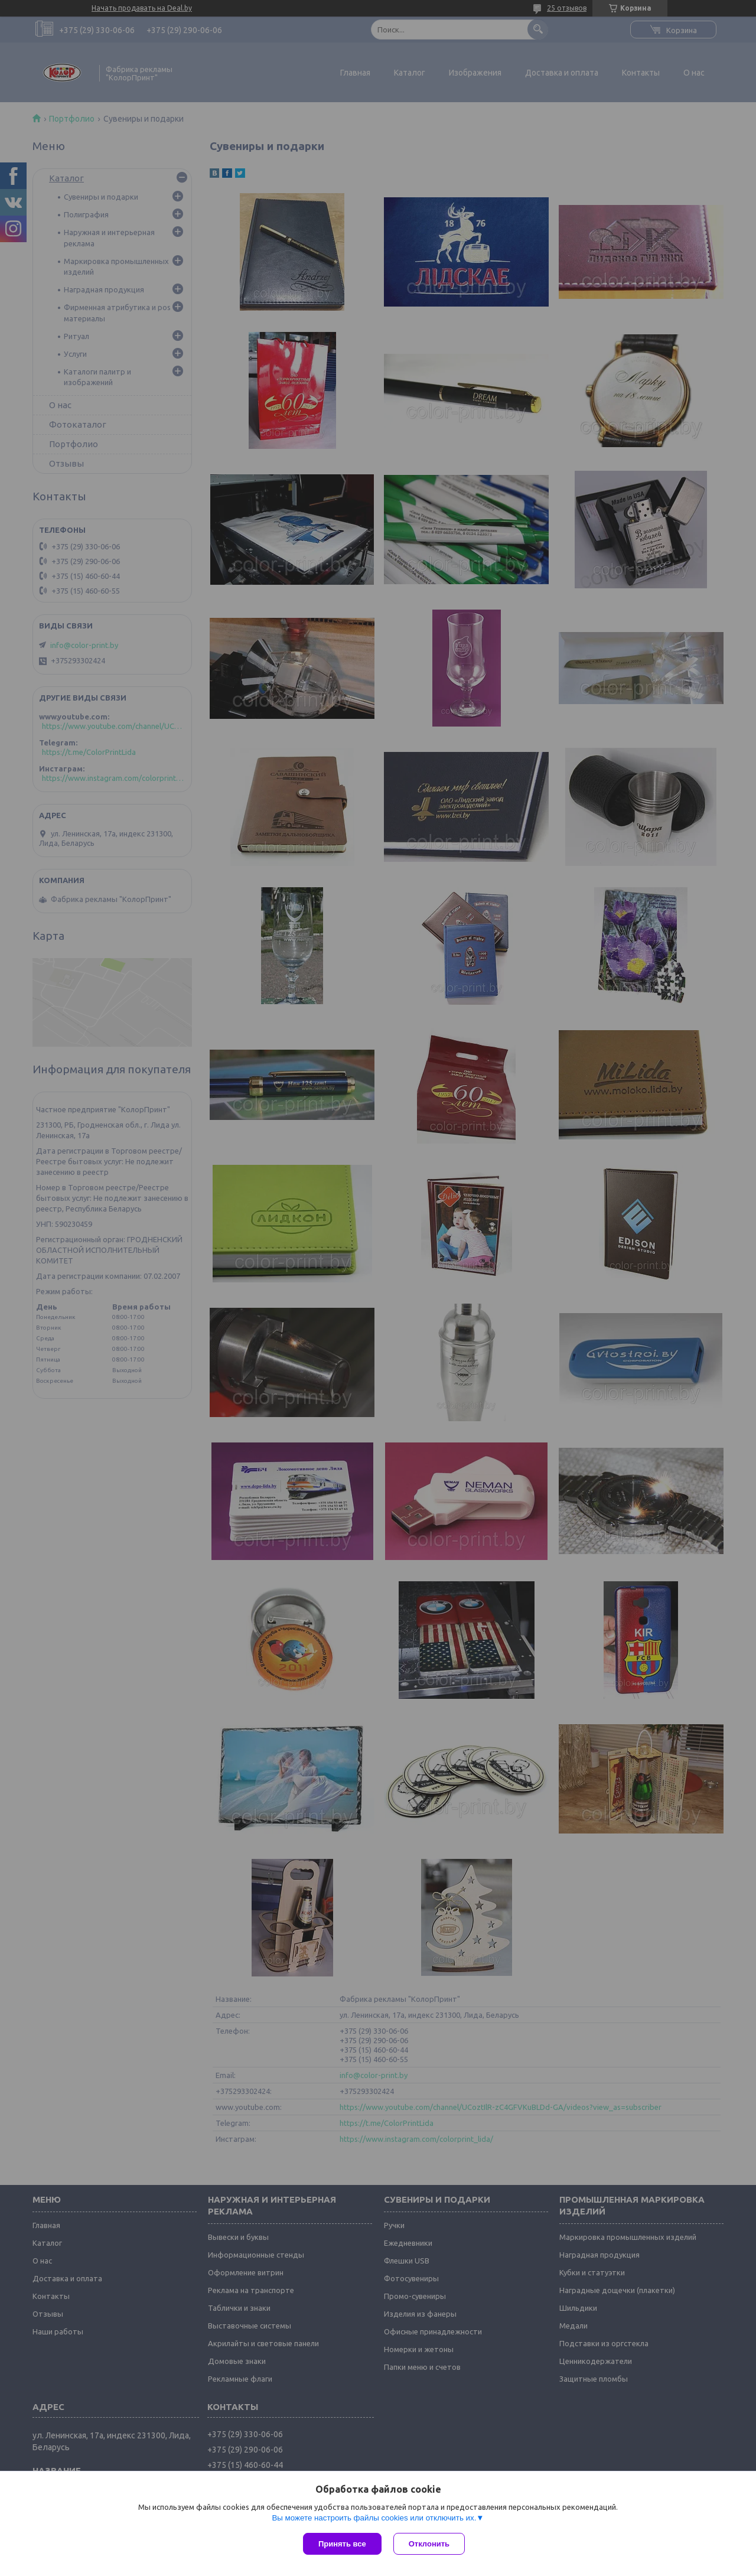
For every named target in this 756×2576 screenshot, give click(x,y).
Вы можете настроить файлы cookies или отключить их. (374, 2517)
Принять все (342, 2543)
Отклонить (429, 2543)
